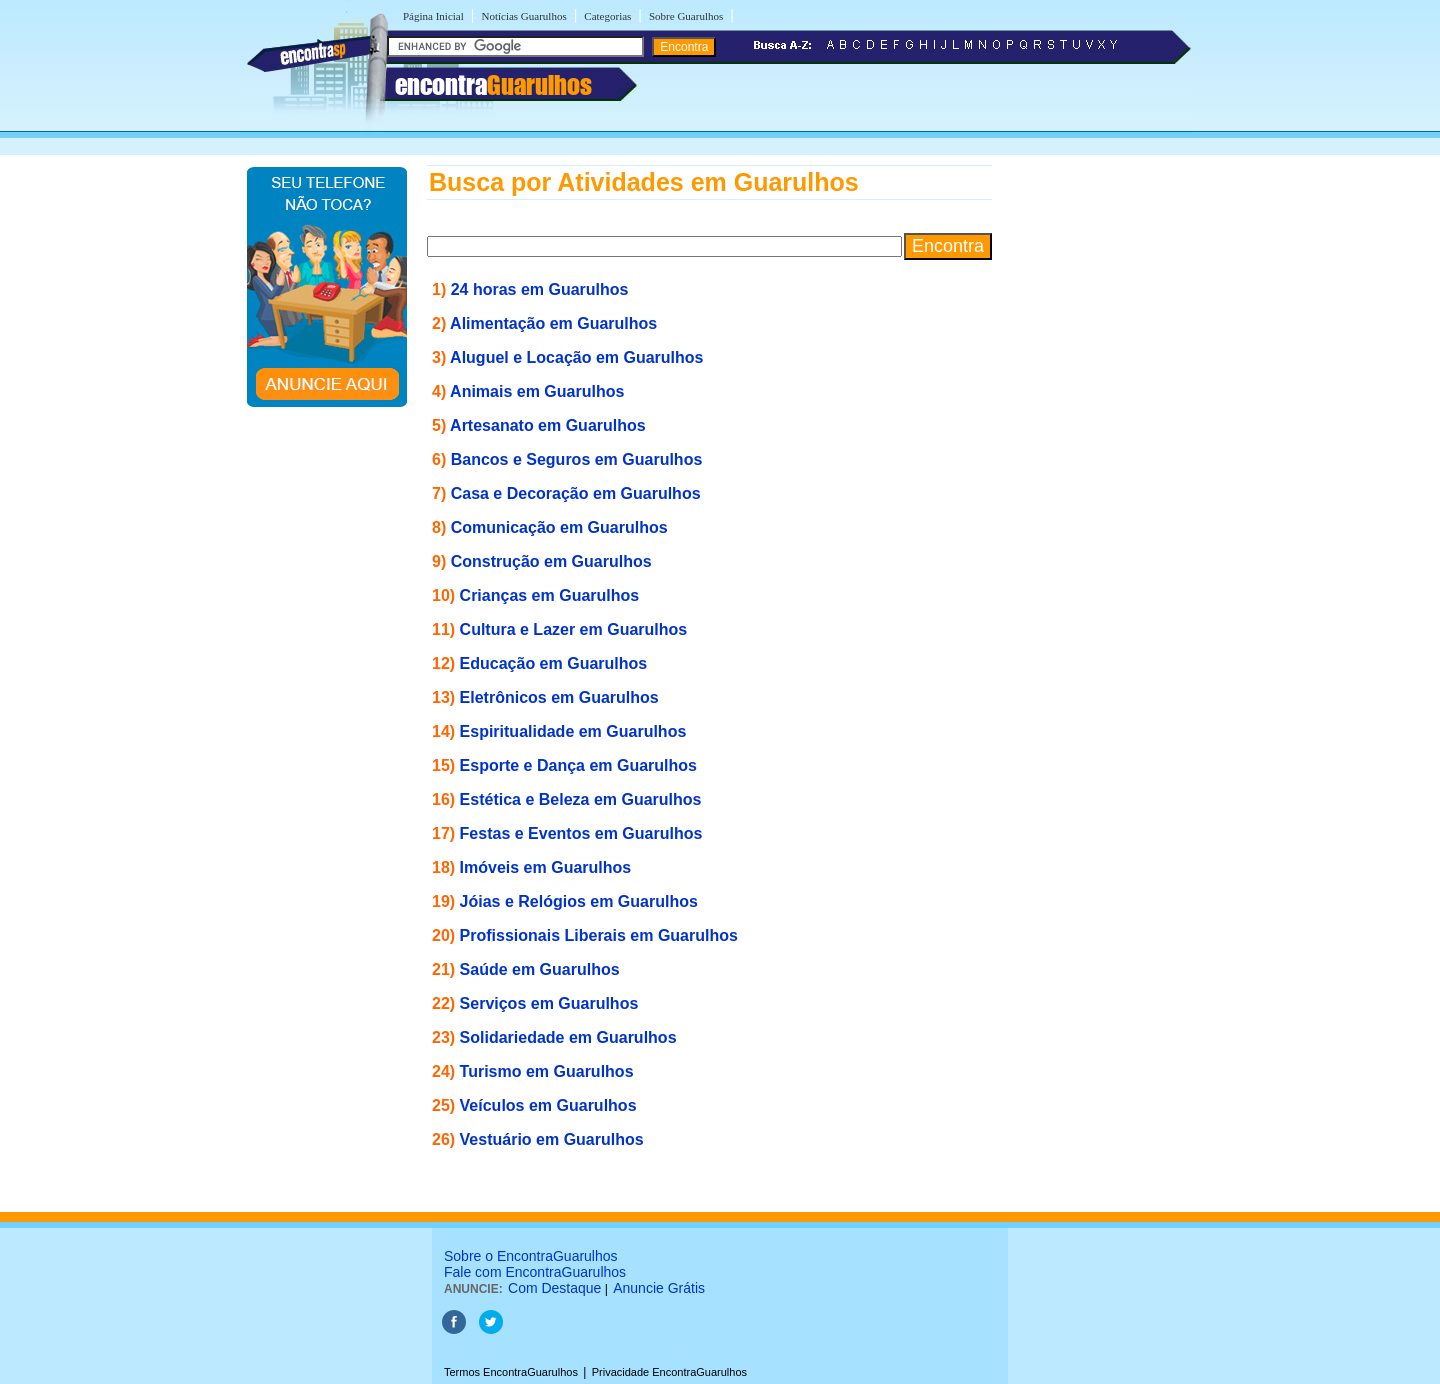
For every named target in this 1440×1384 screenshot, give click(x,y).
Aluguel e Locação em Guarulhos (576, 357)
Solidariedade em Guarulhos (568, 1037)
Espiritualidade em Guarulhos (573, 731)
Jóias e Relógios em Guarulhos (579, 901)
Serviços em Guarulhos (549, 1003)
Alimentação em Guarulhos (553, 323)
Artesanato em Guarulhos (548, 425)
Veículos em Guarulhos (548, 1105)
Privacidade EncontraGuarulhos (669, 1372)
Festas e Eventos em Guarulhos (581, 833)
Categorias (607, 16)
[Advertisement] (1095, 465)
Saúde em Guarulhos (540, 969)
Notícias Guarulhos (523, 16)
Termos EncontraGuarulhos (511, 1372)
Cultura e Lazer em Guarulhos (574, 629)
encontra (493, 85)
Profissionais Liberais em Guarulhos (599, 935)
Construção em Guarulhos (551, 561)
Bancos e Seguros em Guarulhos (577, 459)
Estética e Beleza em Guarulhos (581, 799)
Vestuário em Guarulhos (552, 1139)
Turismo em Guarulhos (547, 1071)
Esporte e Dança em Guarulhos (578, 765)
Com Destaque (554, 1288)
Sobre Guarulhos (686, 16)
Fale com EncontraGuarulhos (535, 1272)
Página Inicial (433, 16)
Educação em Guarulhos (554, 663)
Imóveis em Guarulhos (546, 867)
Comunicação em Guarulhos (559, 527)
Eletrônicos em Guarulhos (559, 697)
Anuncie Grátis (659, 1288)
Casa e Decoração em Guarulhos (576, 493)
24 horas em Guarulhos (540, 289)
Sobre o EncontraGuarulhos (531, 1256)
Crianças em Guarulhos (550, 595)
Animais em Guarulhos (537, 391)
